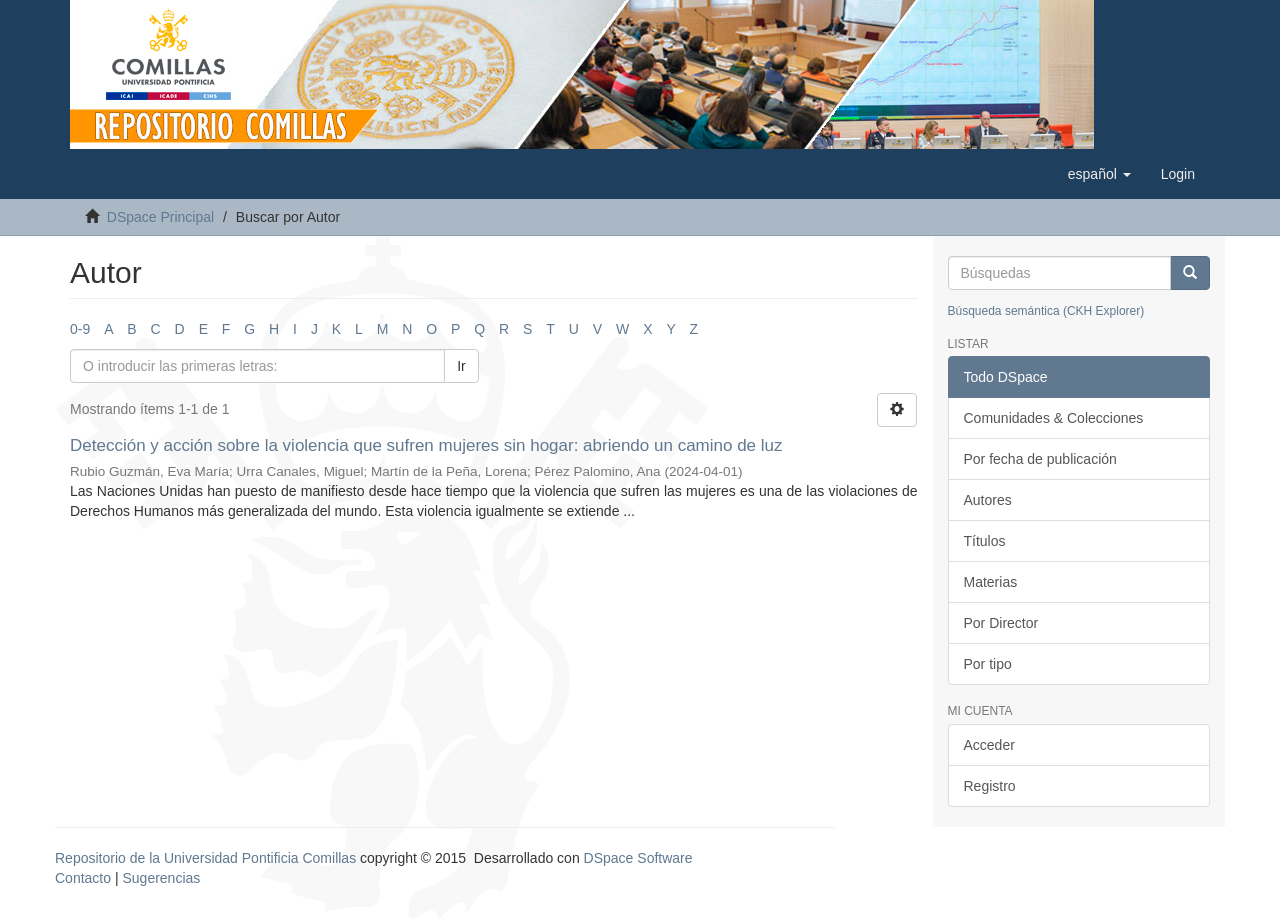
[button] (1099, 174)
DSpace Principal (160, 217)
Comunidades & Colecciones (1054, 418)
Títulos (985, 541)
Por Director (1001, 623)
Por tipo (988, 664)
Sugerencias (161, 878)
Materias (991, 582)
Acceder (989, 745)
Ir (461, 366)
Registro (990, 786)
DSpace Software (638, 858)
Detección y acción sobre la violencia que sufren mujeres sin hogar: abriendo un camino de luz (426, 445)
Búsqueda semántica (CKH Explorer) (1046, 311)
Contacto (83, 878)
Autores (988, 500)
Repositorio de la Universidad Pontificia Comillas (205, 858)
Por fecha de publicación (1040, 459)
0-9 (80, 329)
